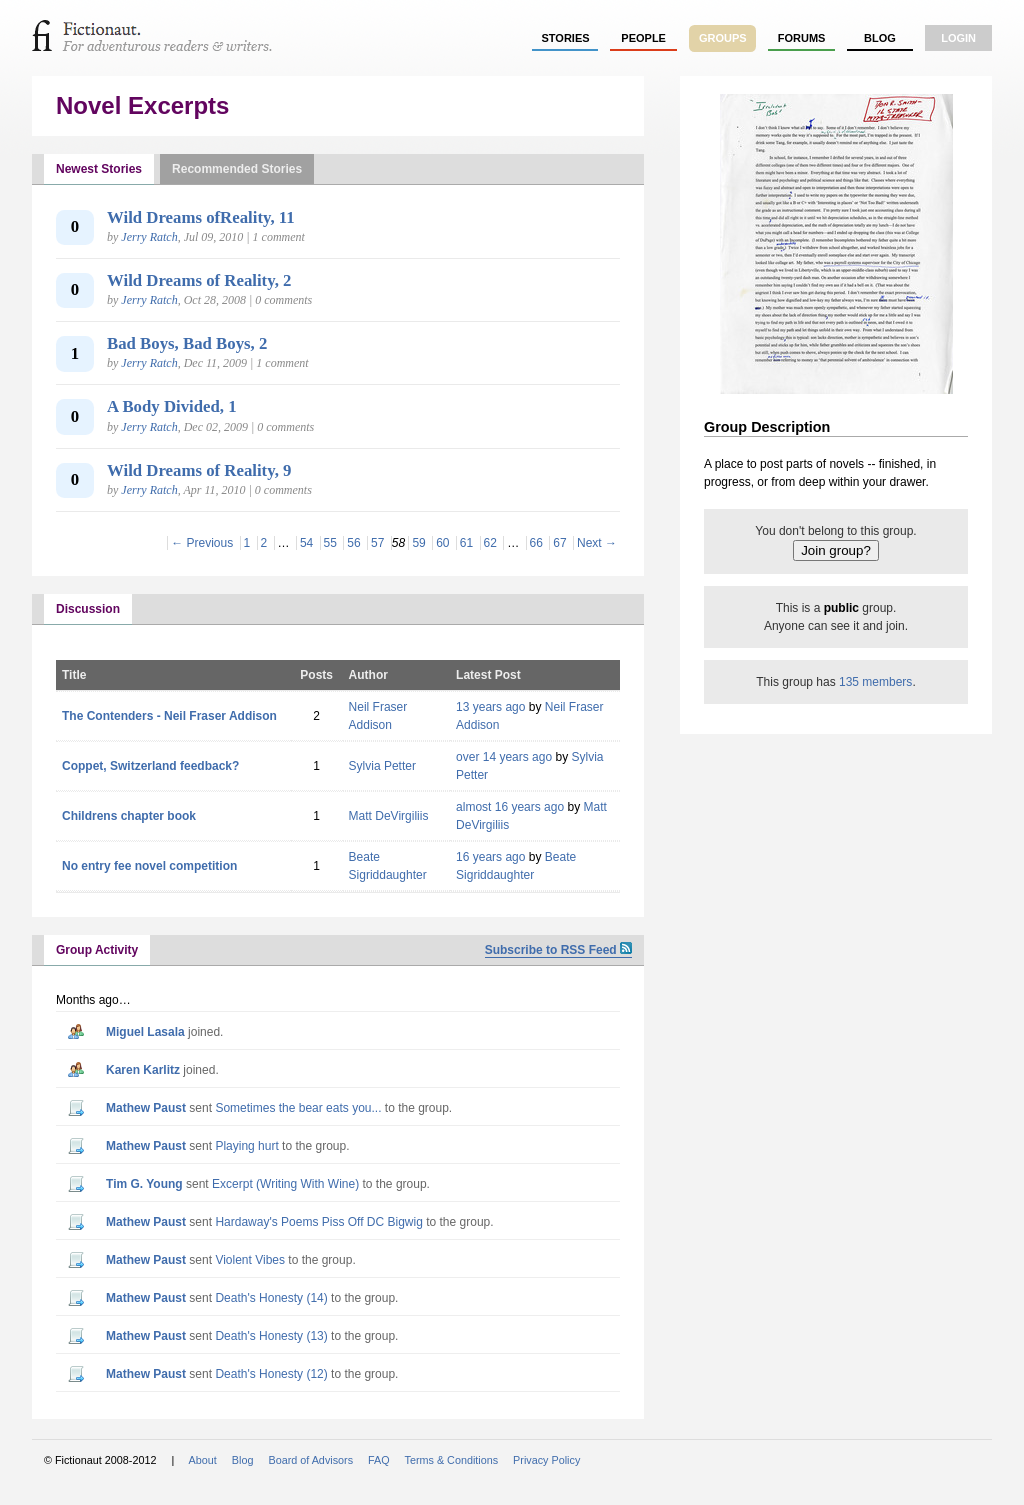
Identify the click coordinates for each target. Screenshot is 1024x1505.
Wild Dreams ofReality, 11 (201, 217)
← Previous (202, 543)
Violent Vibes (250, 1260)
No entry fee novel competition (149, 866)
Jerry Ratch (149, 237)
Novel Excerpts (142, 105)
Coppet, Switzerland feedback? (150, 766)
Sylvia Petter (382, 766)
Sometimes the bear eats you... (298, 1108)
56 (353, 543)
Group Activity (97, 950)
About (203, 1460)
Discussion (88, 609)
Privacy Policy (546, 1460)
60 (442, 543)
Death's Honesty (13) (271, 1336)
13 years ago (490, 707)
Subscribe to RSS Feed (558, 950)
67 (559, 543)
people (643, 38)
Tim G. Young (144, 1184)
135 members (875, 682)
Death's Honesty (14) (271, 1298)
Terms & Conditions (452, 1460)
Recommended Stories (237, 169)
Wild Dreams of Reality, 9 (199, 470)
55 (330, 543)
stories (566, 38)
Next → (597, 543)
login (958, 38)
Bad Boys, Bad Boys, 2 (187, 343)
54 (306, 543)
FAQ (379, 1460)
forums (802, 38)
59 (418, 543)
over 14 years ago (504, 757)
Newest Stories (99, 169)
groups (723, 38)
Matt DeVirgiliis (389, 816)
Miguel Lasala (145, 1032)
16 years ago (490, 857)
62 (490, 543)
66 (536, 543)
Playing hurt (246, 1146)
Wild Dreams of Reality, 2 (199, 280)
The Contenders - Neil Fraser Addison (169, 716)
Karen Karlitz (143, 1070)
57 (377, 543)
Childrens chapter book (129, 816)
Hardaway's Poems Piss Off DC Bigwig (318, 1222)
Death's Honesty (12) (271, 1374)
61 (466, 543)
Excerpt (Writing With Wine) (285, 1184)
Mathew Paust (146, 1108)
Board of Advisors (310, 1460)
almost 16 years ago (510, 807)
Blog (880, 38)
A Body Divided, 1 (172, 406)
